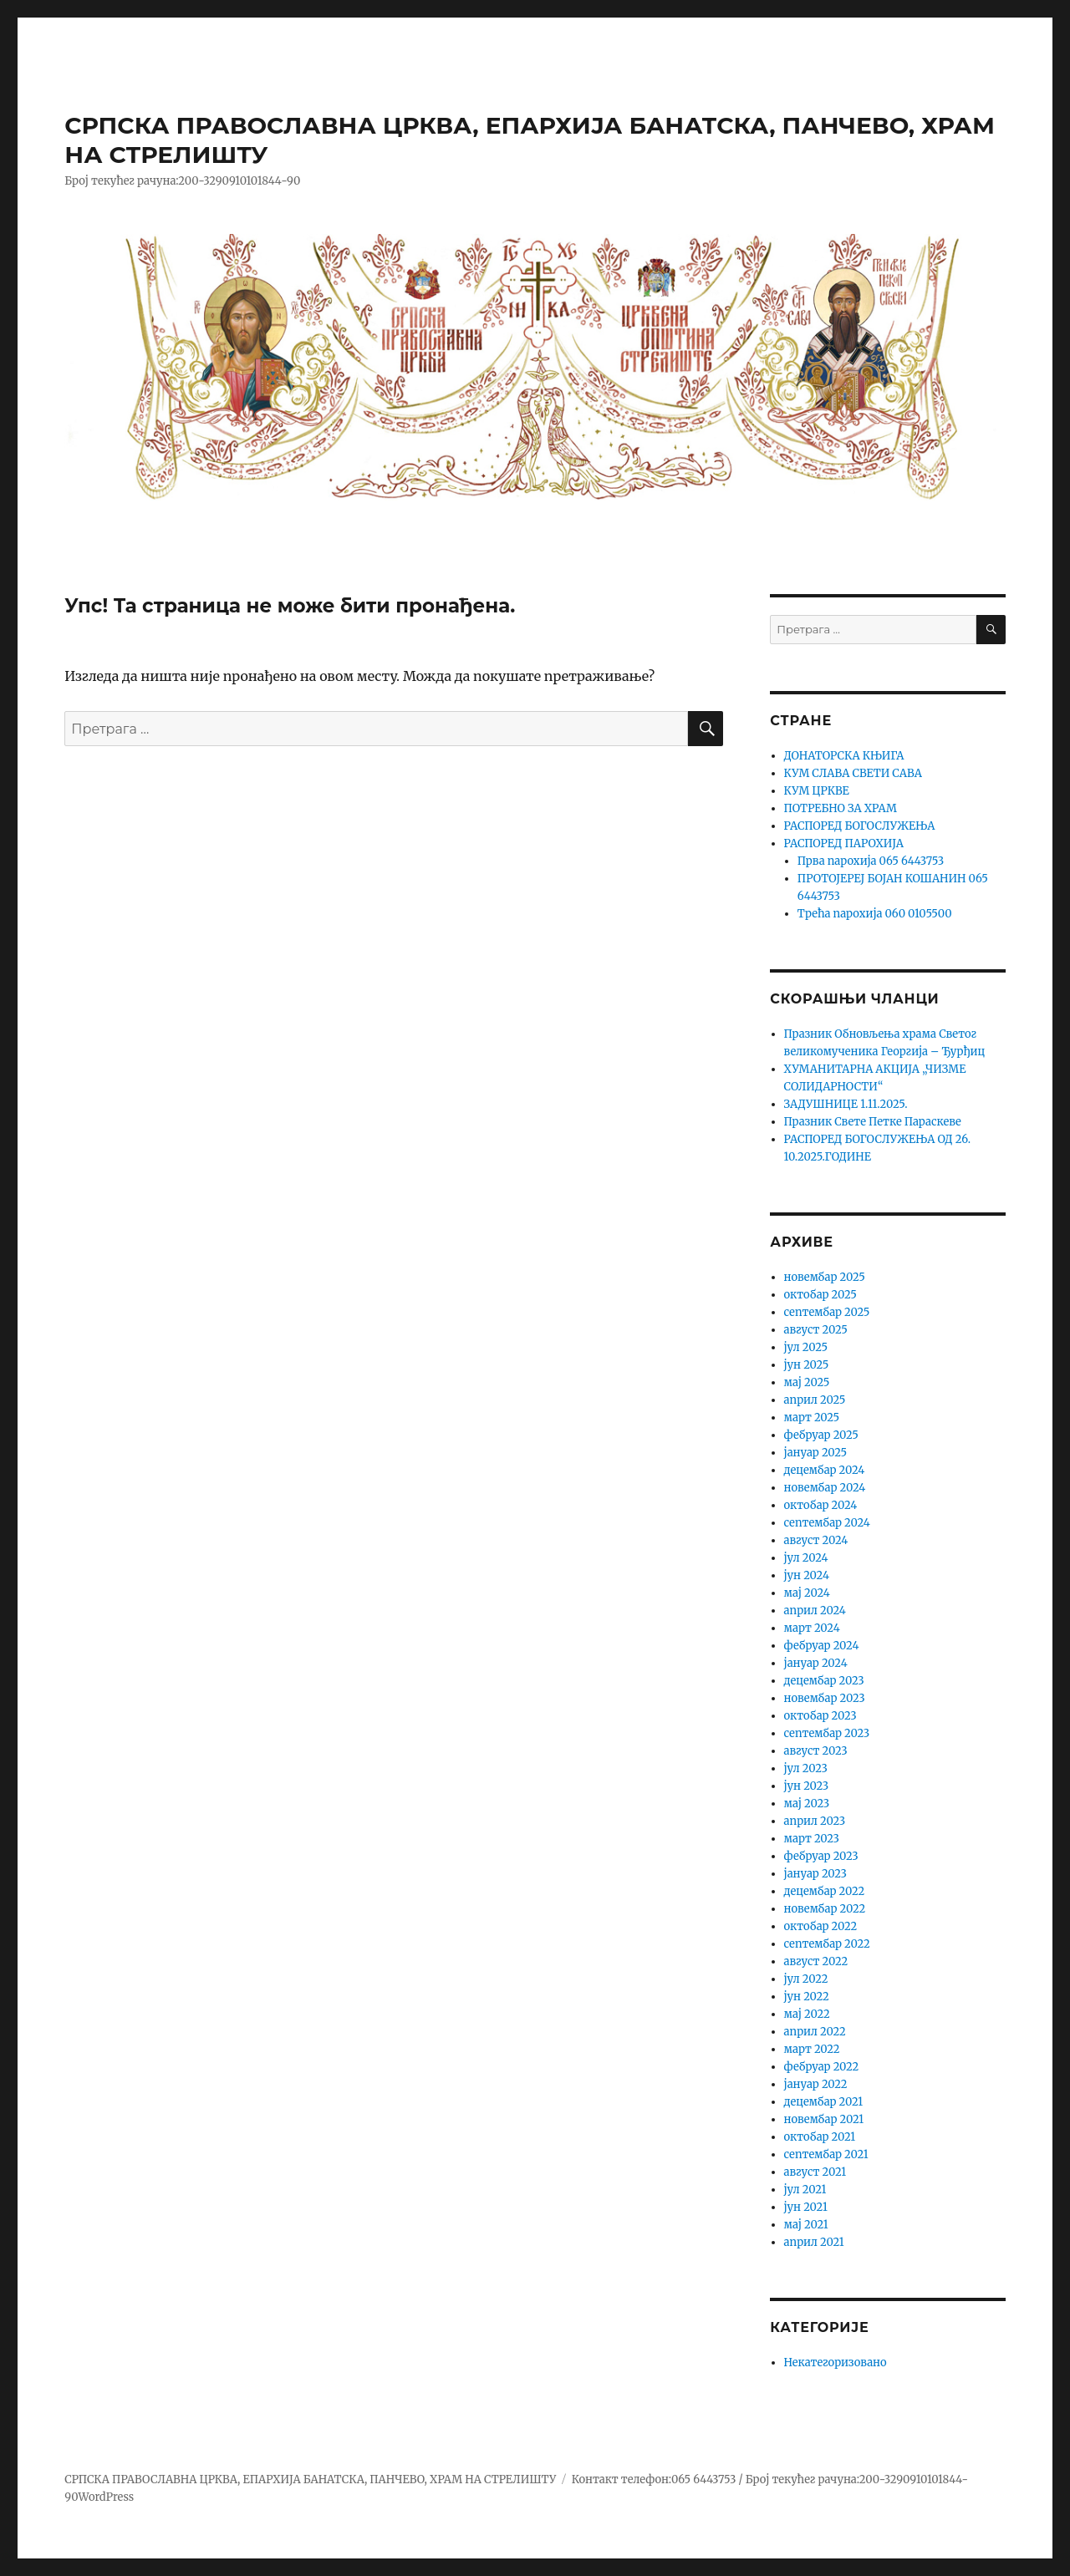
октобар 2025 (820, 1295)
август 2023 (816, 1751)
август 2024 (816, 1540)
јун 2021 (806, 2207)
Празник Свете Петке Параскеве (872, 1122)
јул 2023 (806, 1768)
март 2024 (812, 1628)
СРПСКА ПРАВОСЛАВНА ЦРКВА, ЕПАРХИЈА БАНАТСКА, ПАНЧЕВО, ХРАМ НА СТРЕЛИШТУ (310, 2479)
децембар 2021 (824, 2102)
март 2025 (812, 1417)
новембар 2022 (825, 1909)
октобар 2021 (820, 2137)
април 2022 (815, 2032)
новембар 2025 (824, 1277)
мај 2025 (807, 1382)
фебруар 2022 (821, 2067)
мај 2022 (807, 2014)
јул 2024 (806, 1558)
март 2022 (812, 2049)
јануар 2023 (815, 1874)
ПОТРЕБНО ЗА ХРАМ (840, 808)
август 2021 (815, 2172)
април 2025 (815, 1400)
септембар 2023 (827, 1733)
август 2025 (816, 1330)
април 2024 (815, 1610)
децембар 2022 (824, 1891)
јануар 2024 (816, 1663)
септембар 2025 (827, 1312)
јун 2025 (806, 1365)
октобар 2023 (820, 1716)
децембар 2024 (824, 1470)
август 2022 (816, 1961)
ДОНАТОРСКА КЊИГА (844, 756)
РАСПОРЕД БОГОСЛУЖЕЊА (859, 826)
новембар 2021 (824, 2119)
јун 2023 (806, 1786)
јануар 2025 (816, 1453)
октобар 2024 (821, 1505)
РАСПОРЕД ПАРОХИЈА (844, 843)
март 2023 (811, 1839)
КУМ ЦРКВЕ (816, 791)
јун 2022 (806, 1996)
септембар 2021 (826, 2154)
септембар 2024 (827, 1523)
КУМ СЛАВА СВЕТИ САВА (853, 773)
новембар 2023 (824, 1698)
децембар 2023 (824, 1681)
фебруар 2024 (821, 1646)
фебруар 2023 (821, 1856)
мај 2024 (807, 1593)
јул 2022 (806, 1979)
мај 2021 (806, 2225)
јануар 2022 (816, 2084)
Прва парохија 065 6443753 (870, 861)
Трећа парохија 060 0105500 (874, 914)
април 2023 (815, 1821)
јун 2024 (806, 1575)
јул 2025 (806, 1347)
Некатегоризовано (835, 2362)
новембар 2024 (825, 1488)
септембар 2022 (827, 1944)
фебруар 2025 (821, 1435)
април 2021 (814, 2242)
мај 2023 (807, 1803)
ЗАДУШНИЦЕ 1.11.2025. (846, 1104)
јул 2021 (805, 2189)
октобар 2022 (821, 1926)
